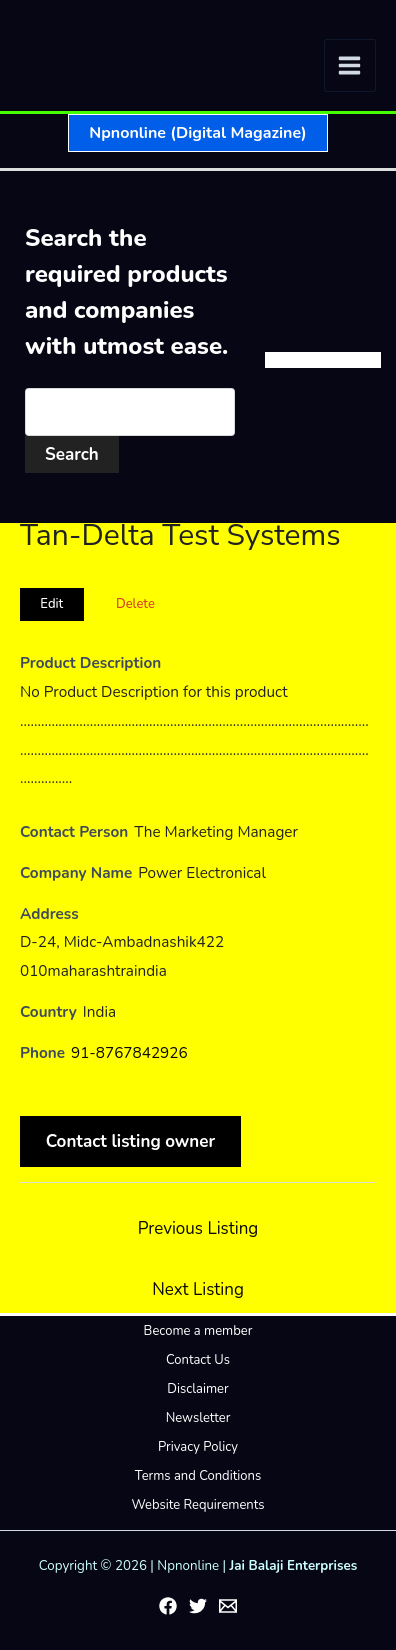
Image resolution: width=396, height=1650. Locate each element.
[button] (197, 133)
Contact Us (198, 1360)
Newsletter (198, 1418)
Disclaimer (197, 1389)
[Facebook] (168, 1606)
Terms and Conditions (198, 1476)
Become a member (198, 1331)
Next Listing (198, 1289)
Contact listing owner (131, 1141)
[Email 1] (228, 1606)
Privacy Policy (198, 1447)
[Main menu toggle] (350, 65)
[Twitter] (198, 1606)
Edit (51, 604)
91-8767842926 (129, 1053)
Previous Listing (198, 1228)
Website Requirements (197, 1505)
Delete (135, 604)
